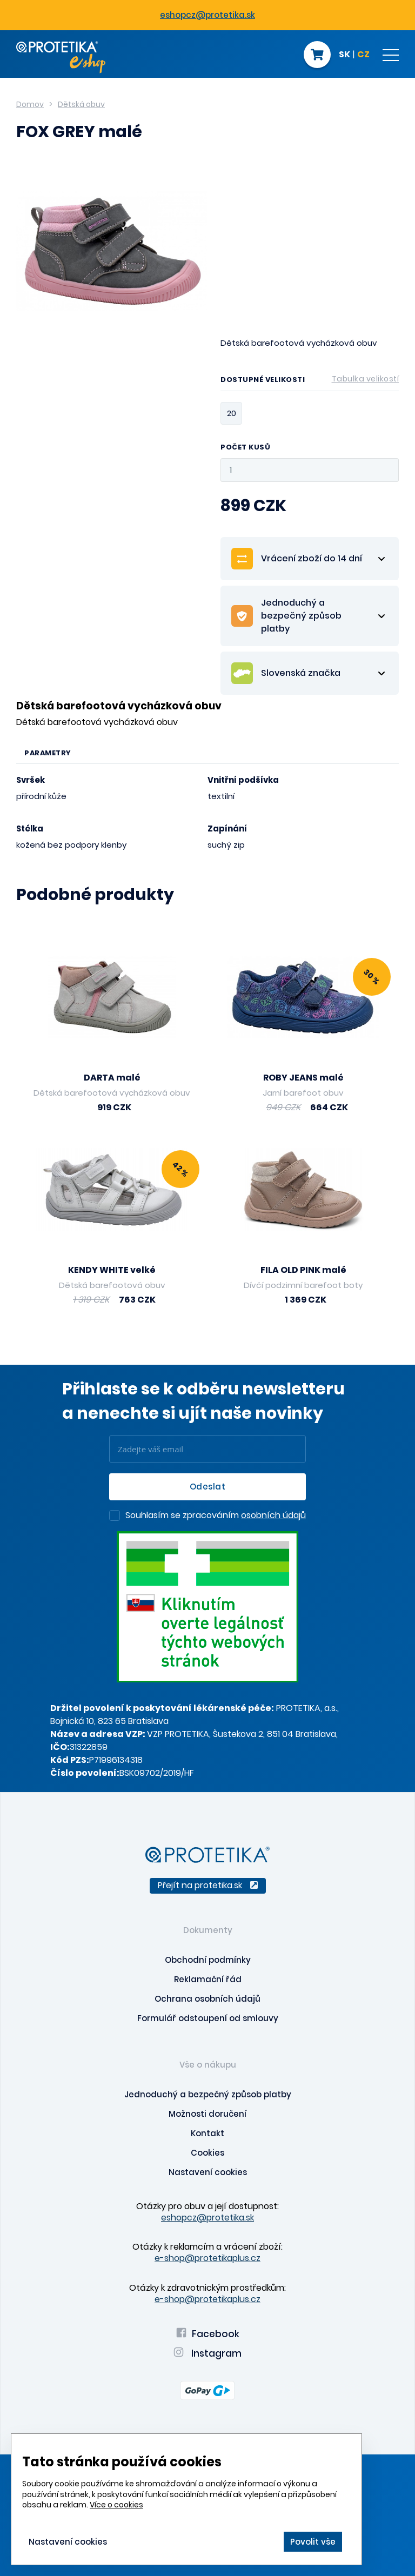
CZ (363, 55)
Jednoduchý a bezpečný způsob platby (207, 2094)
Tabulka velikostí (365, 378)
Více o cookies (116, 2504)
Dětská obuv (81, 104)
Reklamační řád (208, 1979)
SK (344, 55)
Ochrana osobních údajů (207, 1998)
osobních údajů (273, 1515)
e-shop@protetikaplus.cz (207, 2258)
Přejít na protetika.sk (208, 1885)
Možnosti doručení (207, 2113)
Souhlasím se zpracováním (215, 1516)
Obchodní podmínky (208, 1959)
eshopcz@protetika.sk (207, 15)
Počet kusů (245, 448)
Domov (30, 104)
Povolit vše (313, 2541)
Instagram (207, 2353)
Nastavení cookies (208, 2172)
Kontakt (207, 2133)
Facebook (207, 2333)
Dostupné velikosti (309, 381)
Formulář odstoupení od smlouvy (207, 2018)
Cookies (207, 2152)
